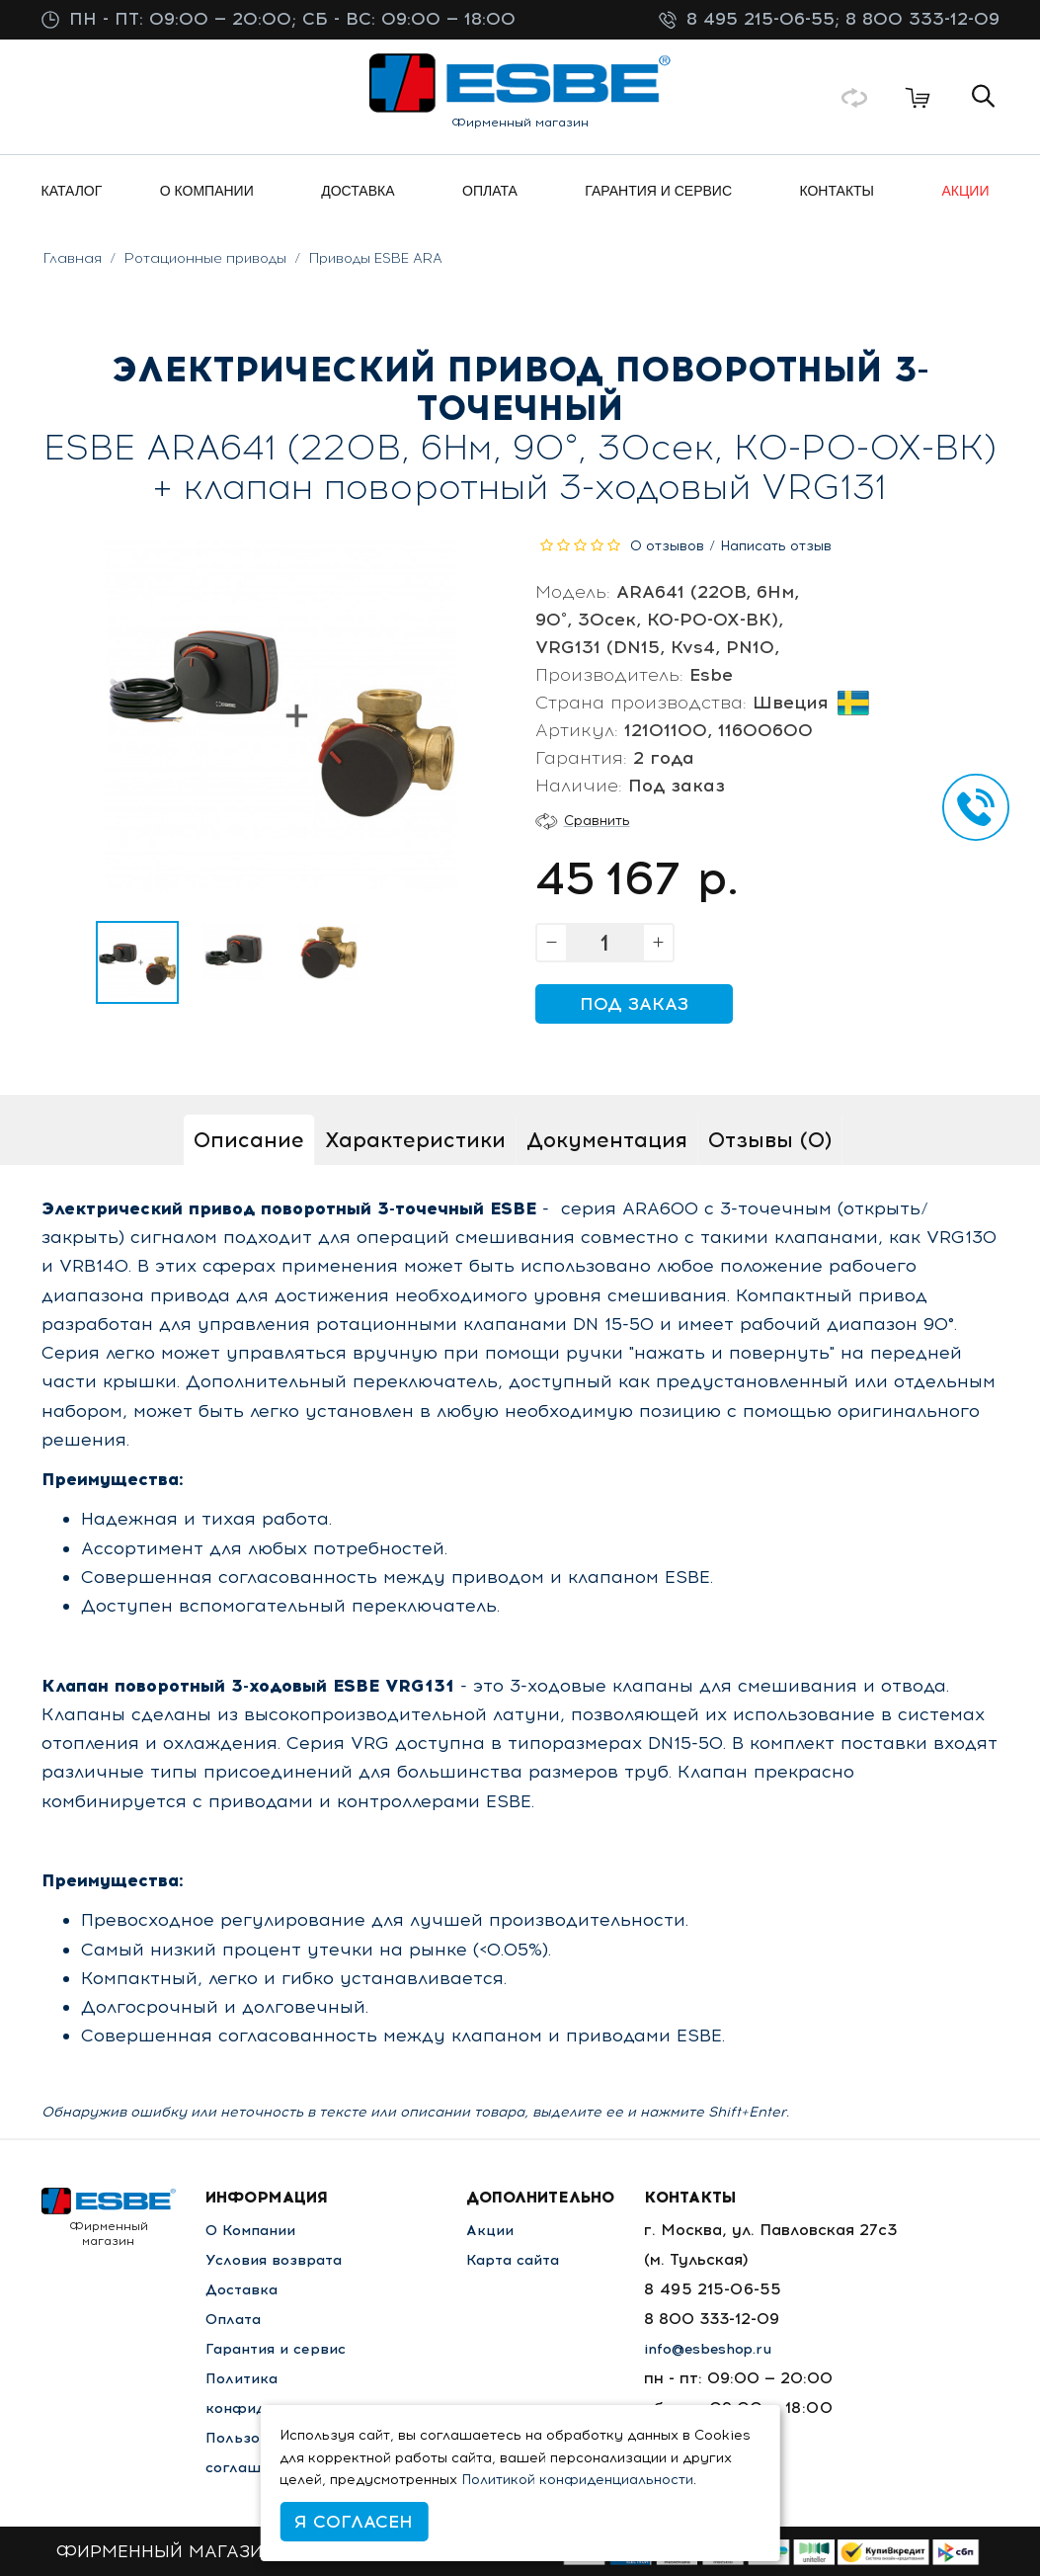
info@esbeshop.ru (727, 2348)
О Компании (255, 2229)
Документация (606, 1139)
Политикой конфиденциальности (577, 2479)
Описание (249, 1139)
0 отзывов (667, 546)
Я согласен (353, 2522)
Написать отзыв (776, 546)
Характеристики (415, 1139)
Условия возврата (278, 2259)
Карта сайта (529, 2259)
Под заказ (634, 1004)
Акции (503, 2229)
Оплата (236, 2318)
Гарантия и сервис (281, 2348)
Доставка (244, 2289)
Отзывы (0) (770, 1139)
